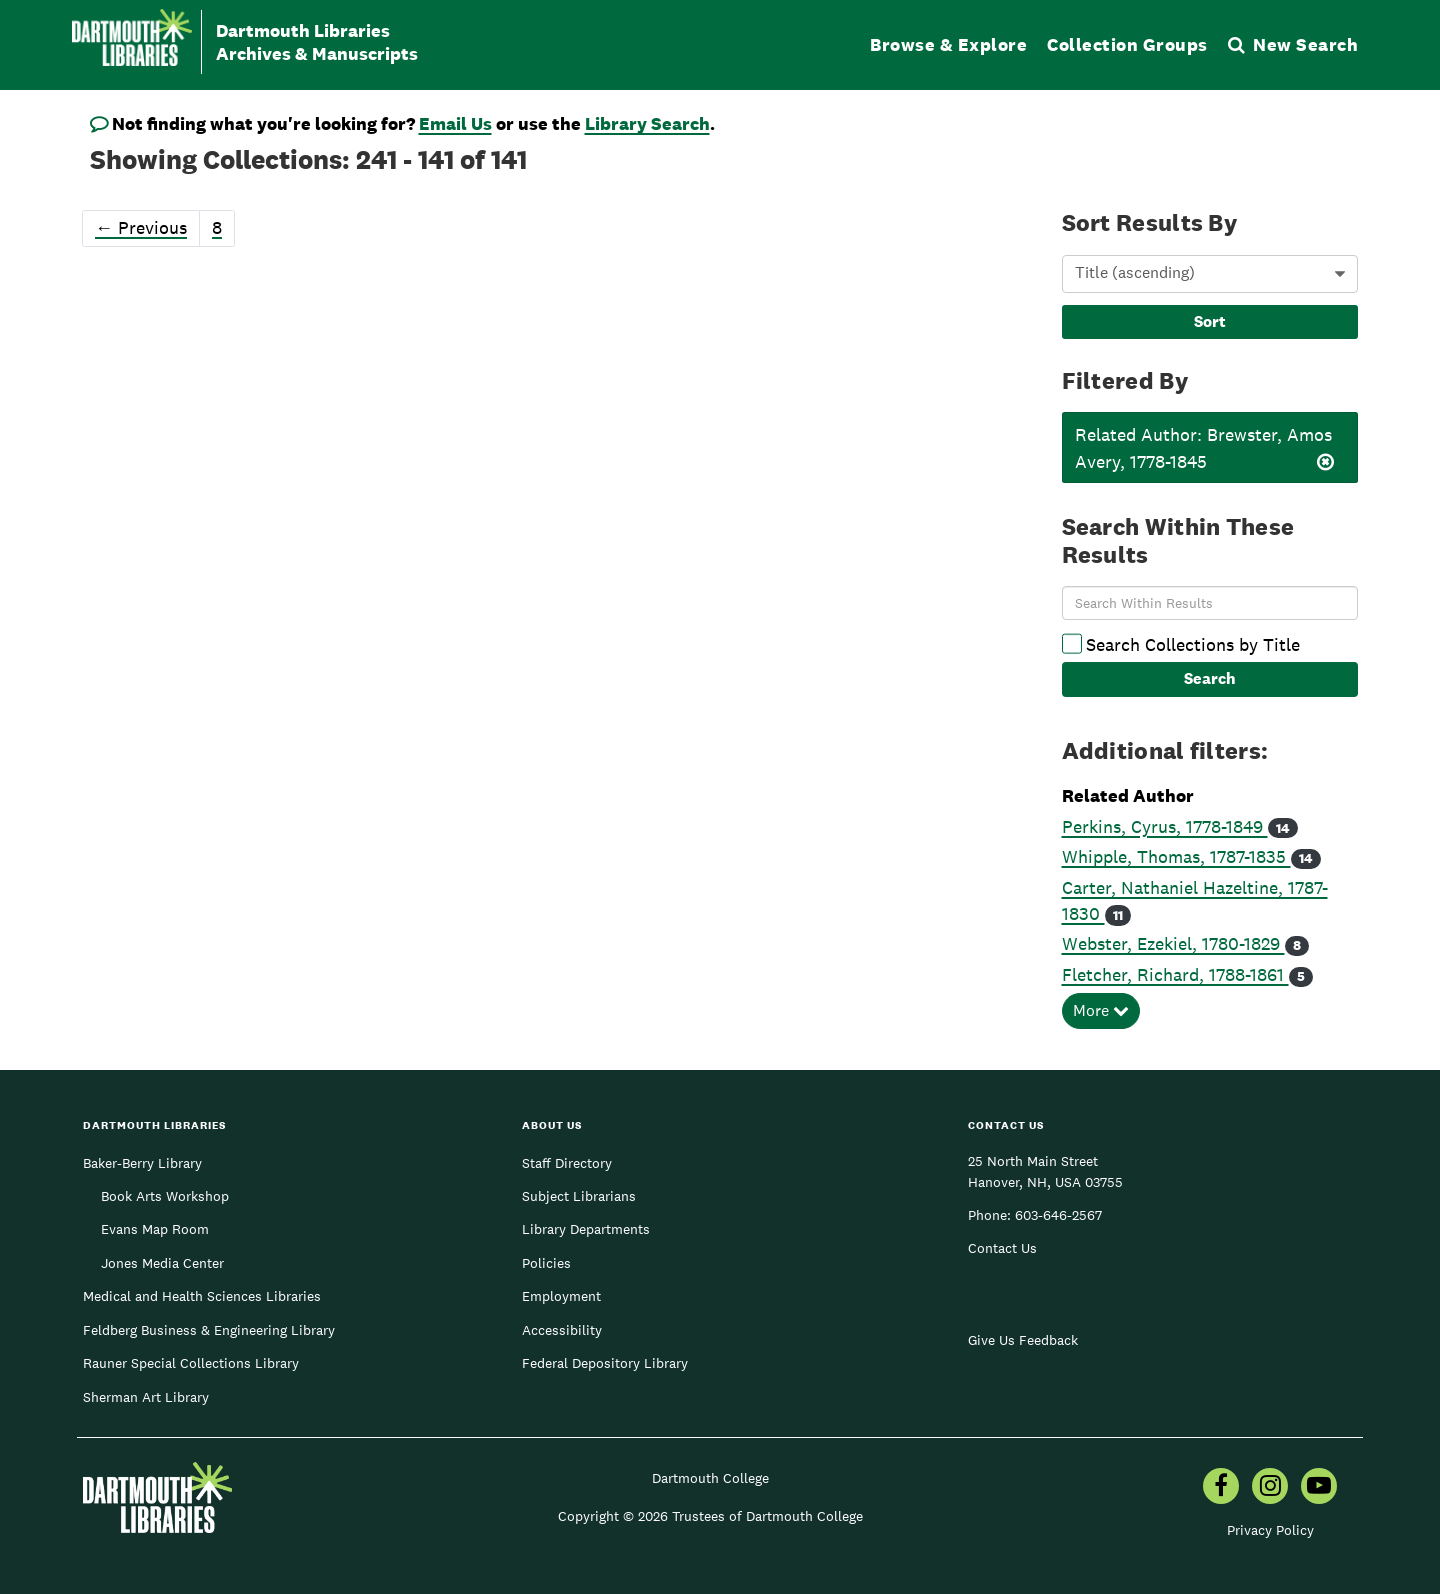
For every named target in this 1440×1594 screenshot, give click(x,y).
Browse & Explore (948, 44)
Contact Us (1002, 1248)
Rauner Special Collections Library (191, 1363)
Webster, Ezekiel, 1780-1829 (1173, 943)
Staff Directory (567, 1163)
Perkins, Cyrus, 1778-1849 (1165, 826)
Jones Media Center (162, 1263)
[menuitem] (1221, 1488)
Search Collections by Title (1181, 644)
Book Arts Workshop (165, 1196)
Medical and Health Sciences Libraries (202, 1296)
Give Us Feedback (1023, 1340)
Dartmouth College (710, 1478)
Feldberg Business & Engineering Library (209, 1330)
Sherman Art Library (146, 1397)
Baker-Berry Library (142, 1163)
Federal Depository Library (605, 1363)
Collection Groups (1127, 44)
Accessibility (562, 1330)
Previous (141, 227)
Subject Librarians (579, 1196)
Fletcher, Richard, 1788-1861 (1175, 974)
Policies (546, 1263)
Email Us (455, 123)
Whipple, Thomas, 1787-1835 (1176, 856)
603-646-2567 (1058, 1215)
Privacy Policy (1270, 1530)
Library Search (647, 123)
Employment (561, 1296)
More (1101, 1010)
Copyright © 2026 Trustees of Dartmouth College (710, 1516)
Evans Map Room (155, 1229)
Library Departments (586, 1229)
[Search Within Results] (1210, 603)
